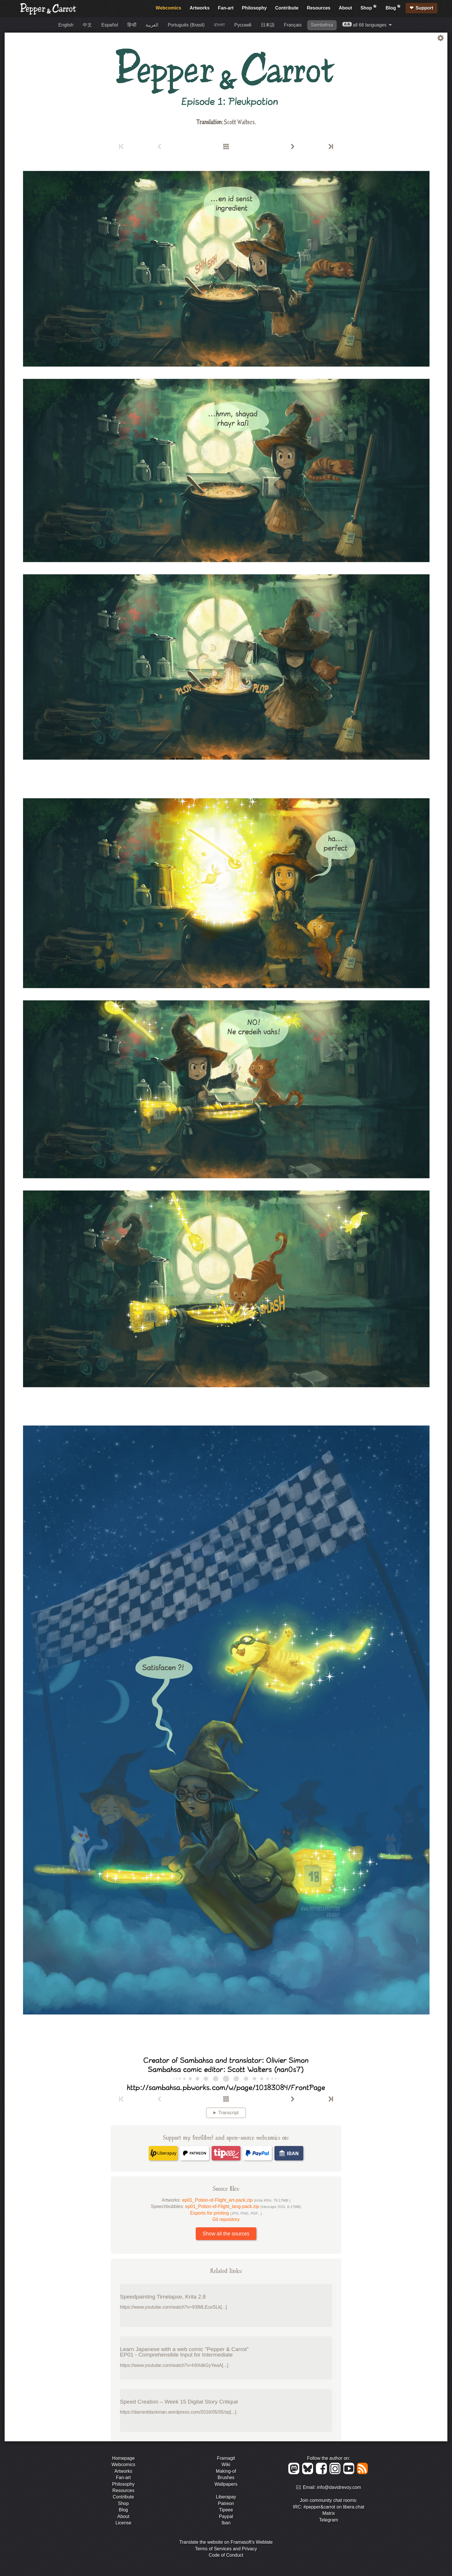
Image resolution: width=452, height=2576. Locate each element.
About (345, 7)
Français (293, 24)
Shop (368, 7)
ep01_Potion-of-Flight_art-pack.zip (236, 2200)
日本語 (268, 24)
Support (424, 7)
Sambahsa (322, 24)
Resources (318, 7)
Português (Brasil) (186, 24)
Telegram (328, 2519)
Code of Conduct (226, 2555)
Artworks (200, 7)
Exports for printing (226, 2213)
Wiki (226, 2464)
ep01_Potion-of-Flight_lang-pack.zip (243, 2206)
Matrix (328, 2513)
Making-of (226, 2471)
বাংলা (219, 24)
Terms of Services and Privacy (226, 2548)
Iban (225, 2522)
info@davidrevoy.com (339, 2487)
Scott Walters (239, 121)
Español (109, 24)
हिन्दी (131, 24)
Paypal (226, 2516)
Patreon (226, 2503)
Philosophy (254, 7)
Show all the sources (226, 2234)
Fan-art (225, 7)
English (65, 24)
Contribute (287, 7)
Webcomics (168, 7)
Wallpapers (225, 2484)
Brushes (226, 2477)
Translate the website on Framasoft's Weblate (226, 2542)
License (123, 2522)
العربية (152, 24)
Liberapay (226, 2496)
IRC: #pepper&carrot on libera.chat (328, 2506)
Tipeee (226, 2509)
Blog (393, 7)
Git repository (226, 2219)
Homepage (123, 2458)
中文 (87, 24)
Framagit (226, 2458)
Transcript (228, 2112)
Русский (242, 24)
